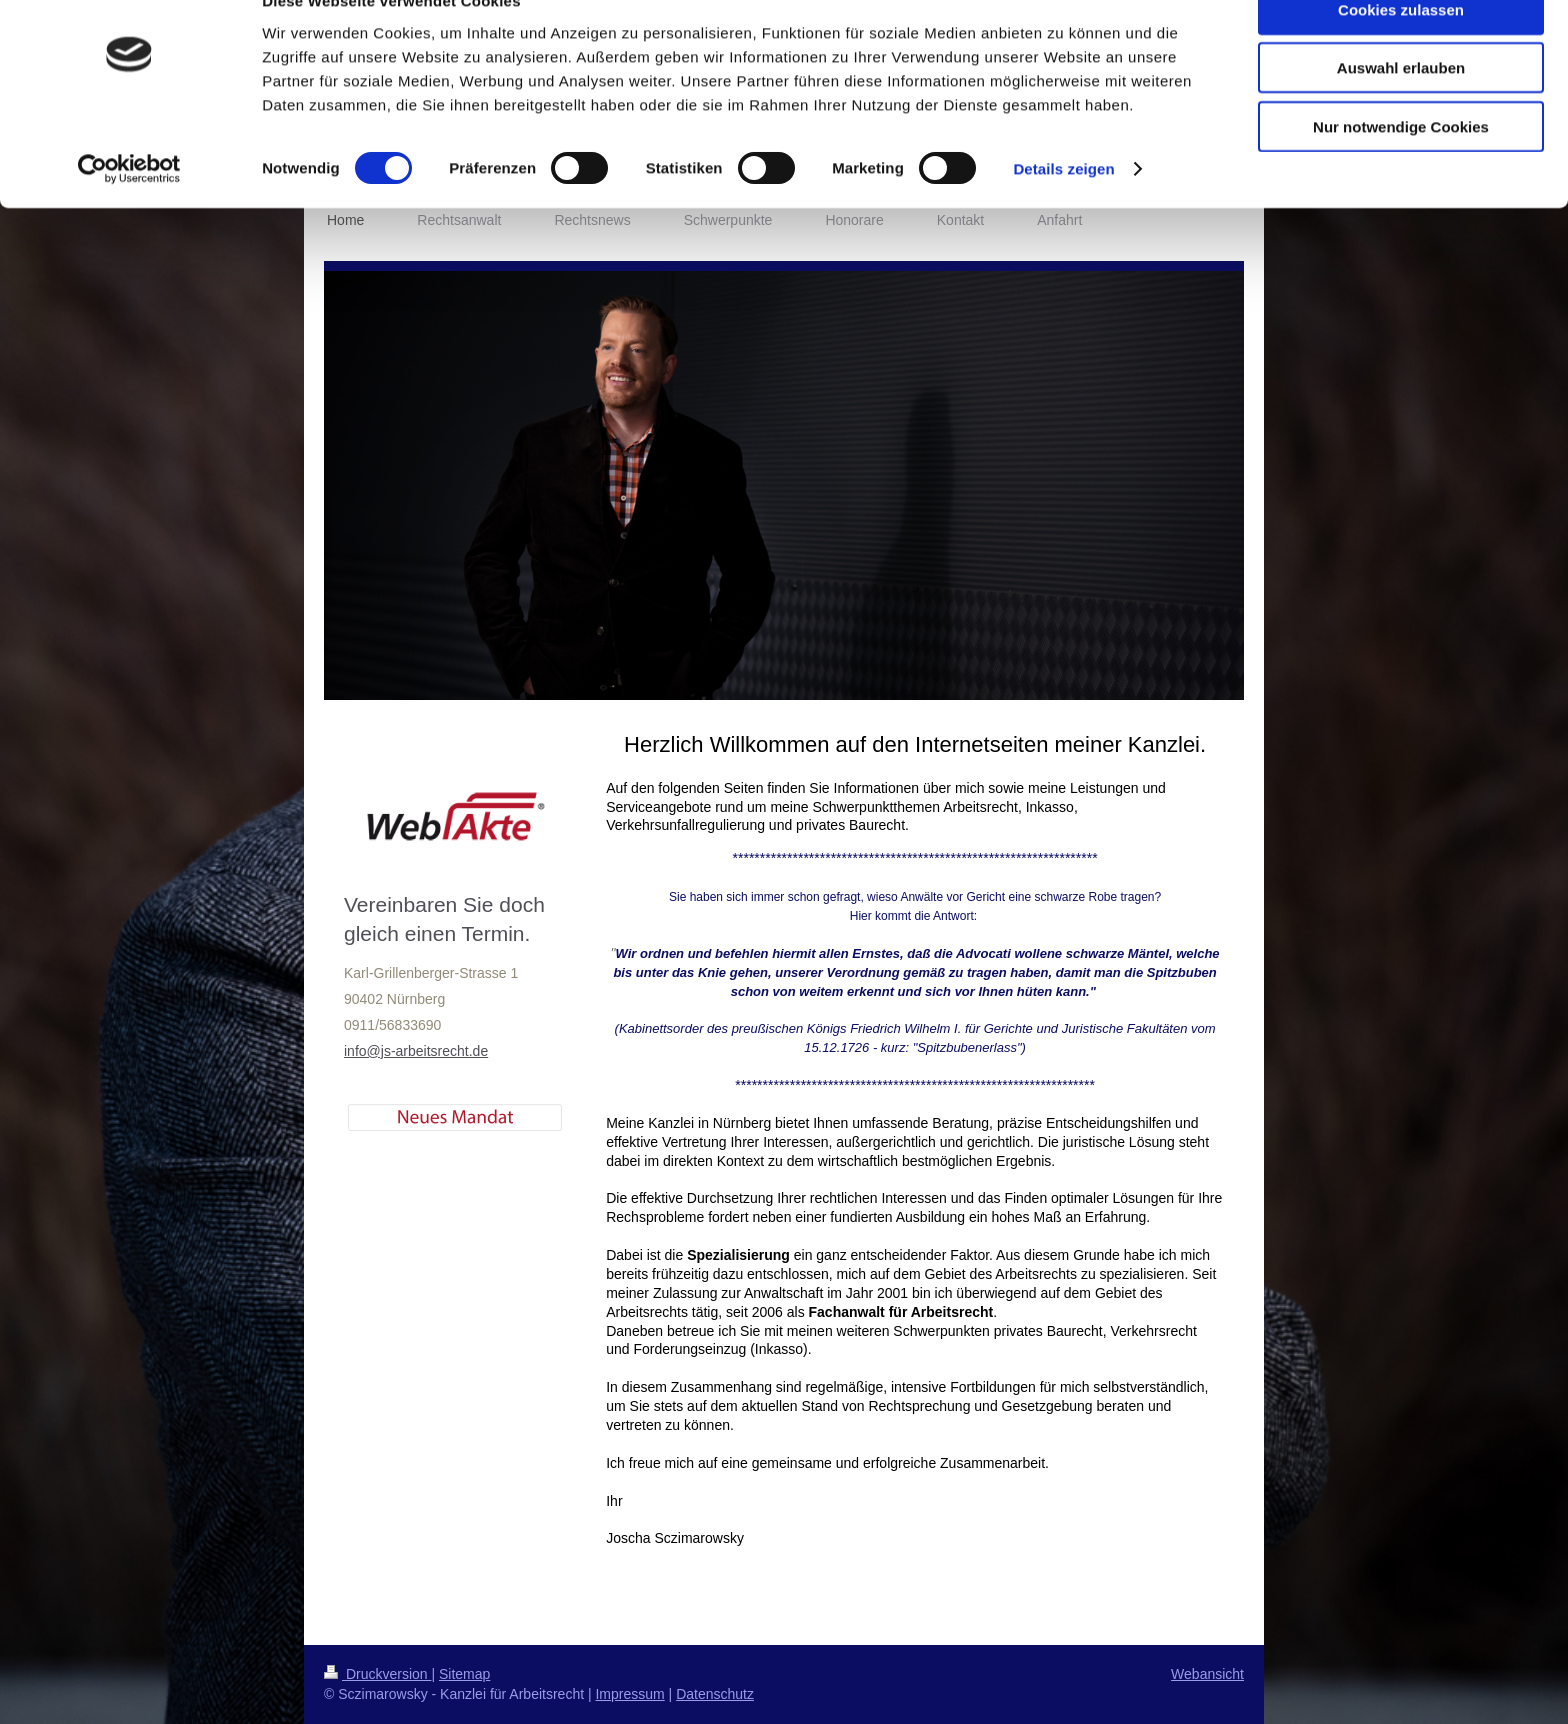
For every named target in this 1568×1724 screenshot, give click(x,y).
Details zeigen (1063, 209)
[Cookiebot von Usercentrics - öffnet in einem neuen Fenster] (129, 210)
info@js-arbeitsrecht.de (416, 1051)
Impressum (629, 1694)
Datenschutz (715, 1694)
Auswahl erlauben (1401, 108)
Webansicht (1207, 1674)
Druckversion (377, 1674)
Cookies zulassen (1401, 49)
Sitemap (464, 1674)
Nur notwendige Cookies (1401, 166)
